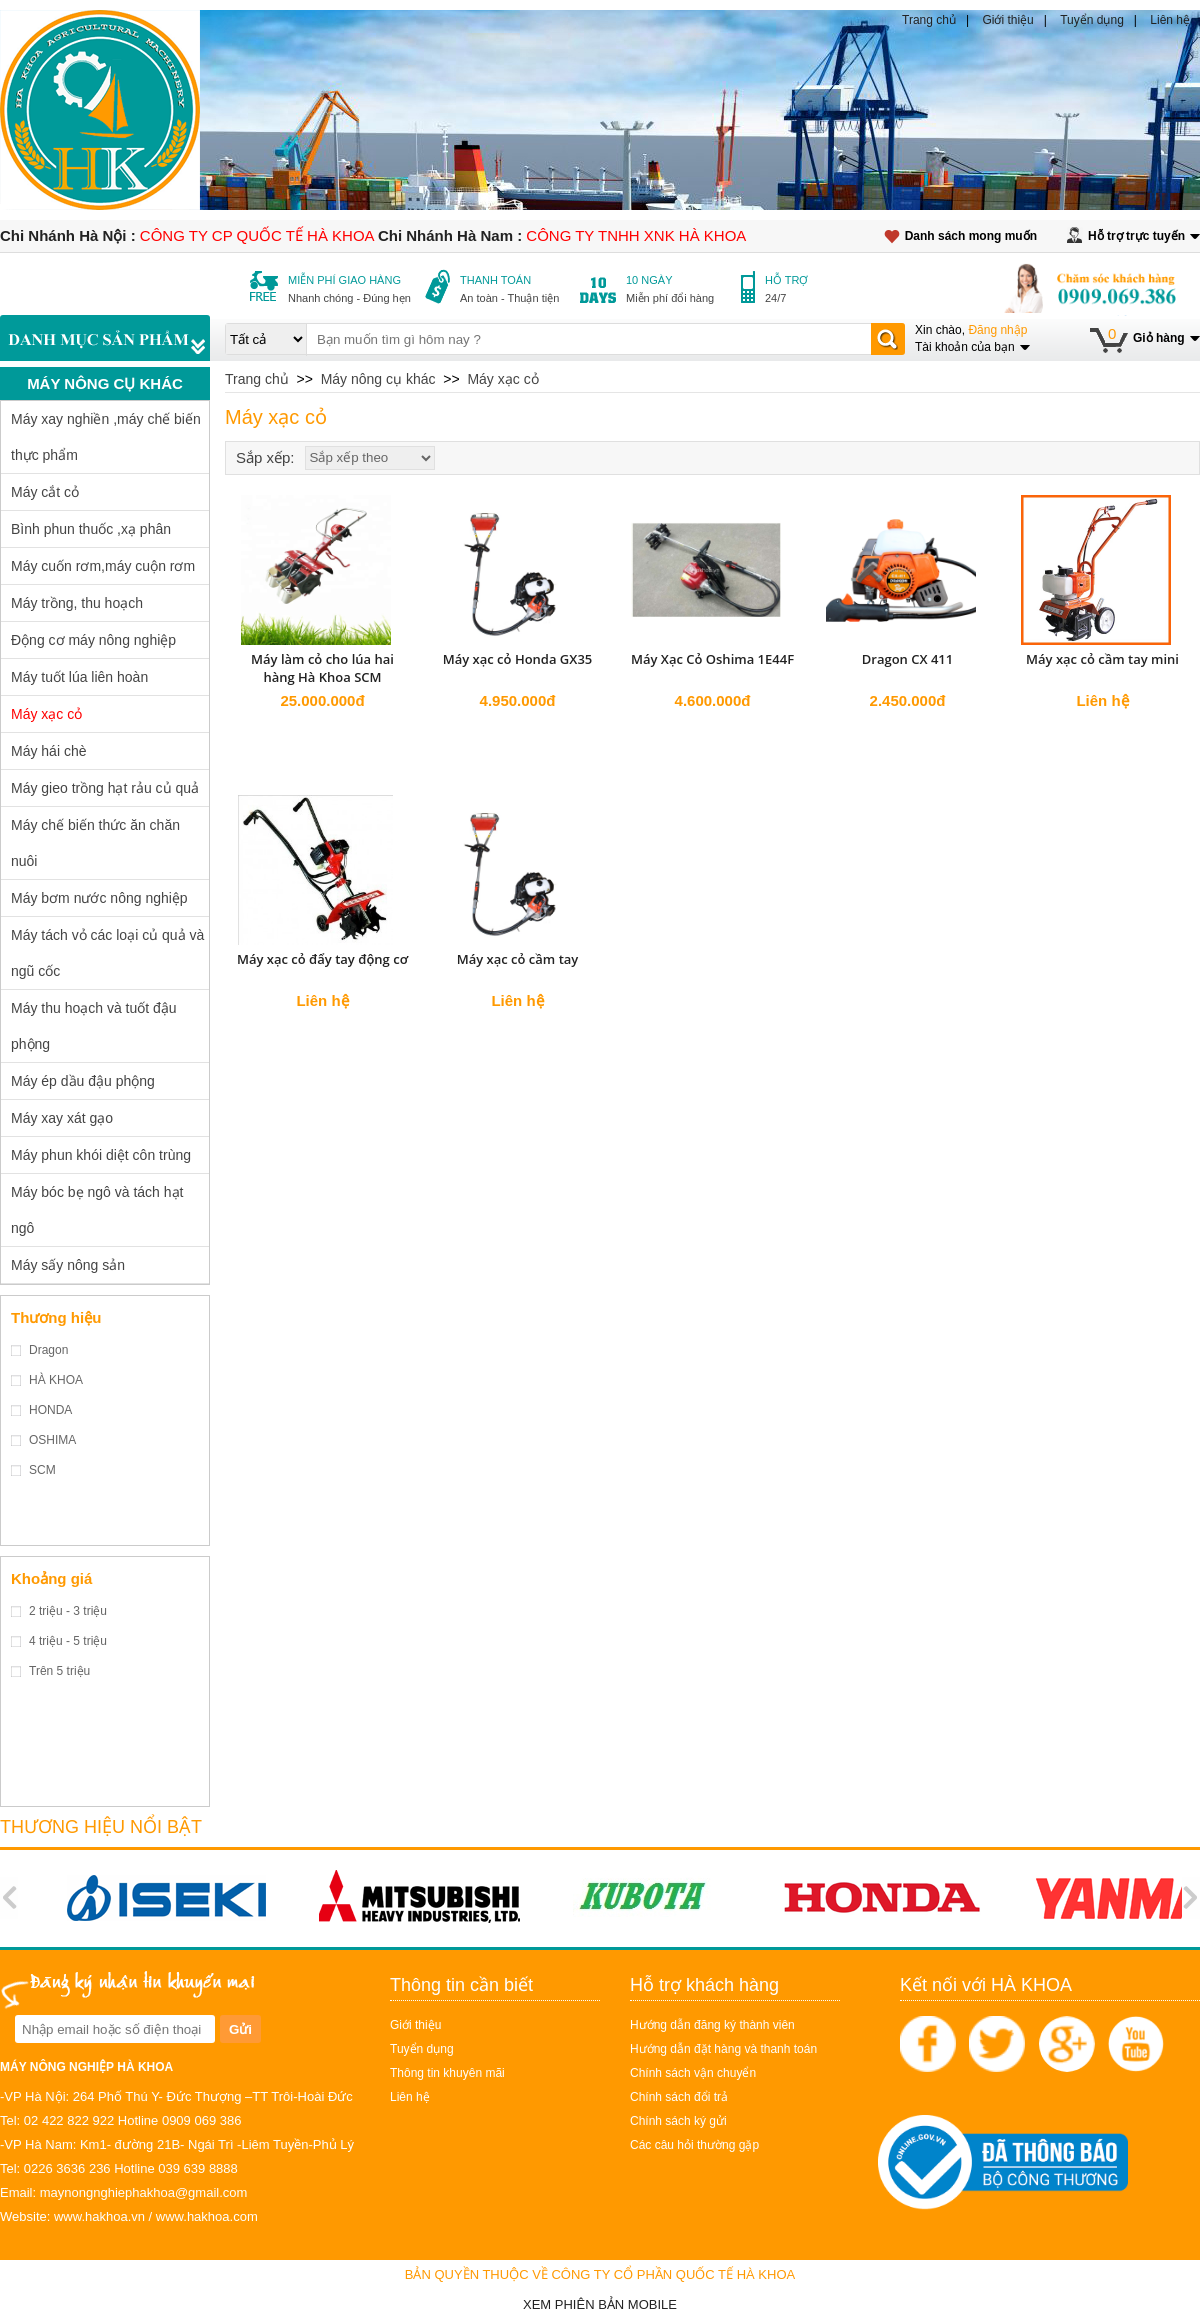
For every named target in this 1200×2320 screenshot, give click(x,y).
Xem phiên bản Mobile (600, 2304)
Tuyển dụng (1092, 20)
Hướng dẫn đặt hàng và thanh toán (723, 2049)
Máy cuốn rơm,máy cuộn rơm (103, 566)
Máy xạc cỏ (46, 714)
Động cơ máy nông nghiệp (93, 640)
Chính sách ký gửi (678, 2121)
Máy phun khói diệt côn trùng (101, 1155)
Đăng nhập (997, 330)
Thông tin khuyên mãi (447, 2073)
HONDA (50, 1410)
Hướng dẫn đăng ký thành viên (712, 2025)
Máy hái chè (48, 751)
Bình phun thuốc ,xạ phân (91, 529)
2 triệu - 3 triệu (68, 1611)
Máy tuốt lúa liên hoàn (79, 677)
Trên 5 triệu (59, 1671)
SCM (42, 1470)
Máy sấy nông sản (68, 1265)
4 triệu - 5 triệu (68, 1641)
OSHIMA (52, 1440)
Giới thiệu (1007, 20)
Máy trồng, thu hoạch (77, 603)
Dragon (48, 1350)
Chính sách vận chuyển (693, 2073)
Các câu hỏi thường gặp (694, 2145)
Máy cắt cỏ (45, 492)
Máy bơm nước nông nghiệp (99, 898)
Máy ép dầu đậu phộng (83, 1081)
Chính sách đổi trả (679, 2097)
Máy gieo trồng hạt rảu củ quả (105, 788)
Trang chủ (929, 20)
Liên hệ (1170, 20)
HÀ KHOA (56, 1380)
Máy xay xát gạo (62, 1118)
